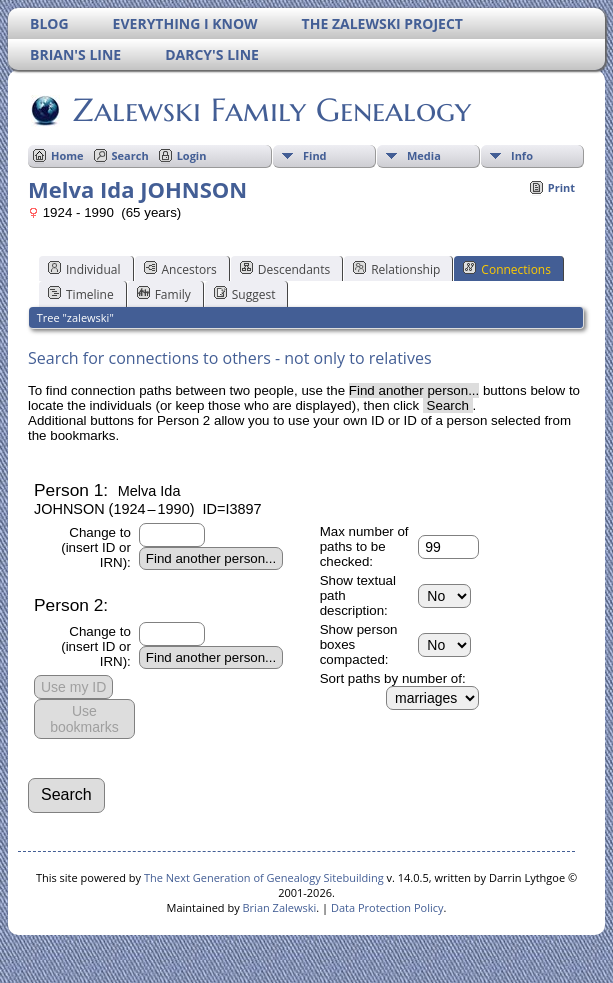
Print (561, 187)
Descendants (285, 269)
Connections (507, 269)
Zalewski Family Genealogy (270, 110)
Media (424, 155)
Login (192, 155)
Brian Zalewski (280, 907)
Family (164, 294)
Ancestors (180, 269)
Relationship (396, 269)
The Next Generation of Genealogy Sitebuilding (264, 877)
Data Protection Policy (387, 907)
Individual (84, 269)
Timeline (81, 294)
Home (67, 155)
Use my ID (73, 687)
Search (130, 155)
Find (315, 155)
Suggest (245, 294)
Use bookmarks (84, 719)
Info (522, 155)
